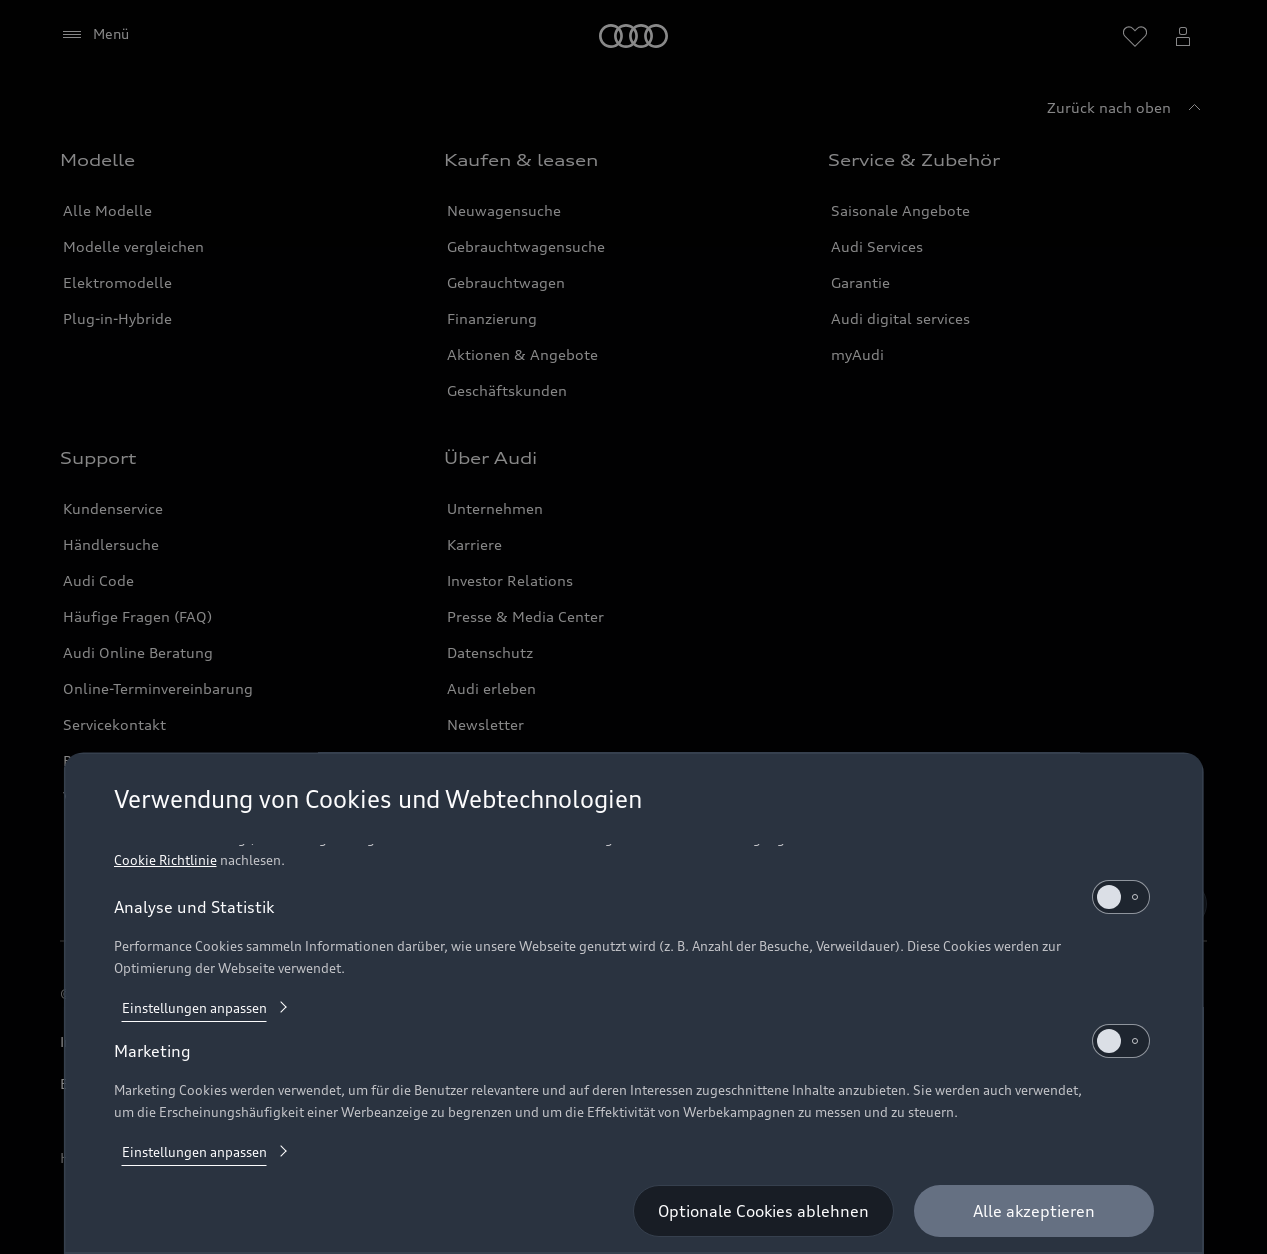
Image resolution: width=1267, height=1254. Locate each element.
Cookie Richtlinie (164, 860)
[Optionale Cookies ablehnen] (763, 1211)
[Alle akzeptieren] (1034, 1211)
